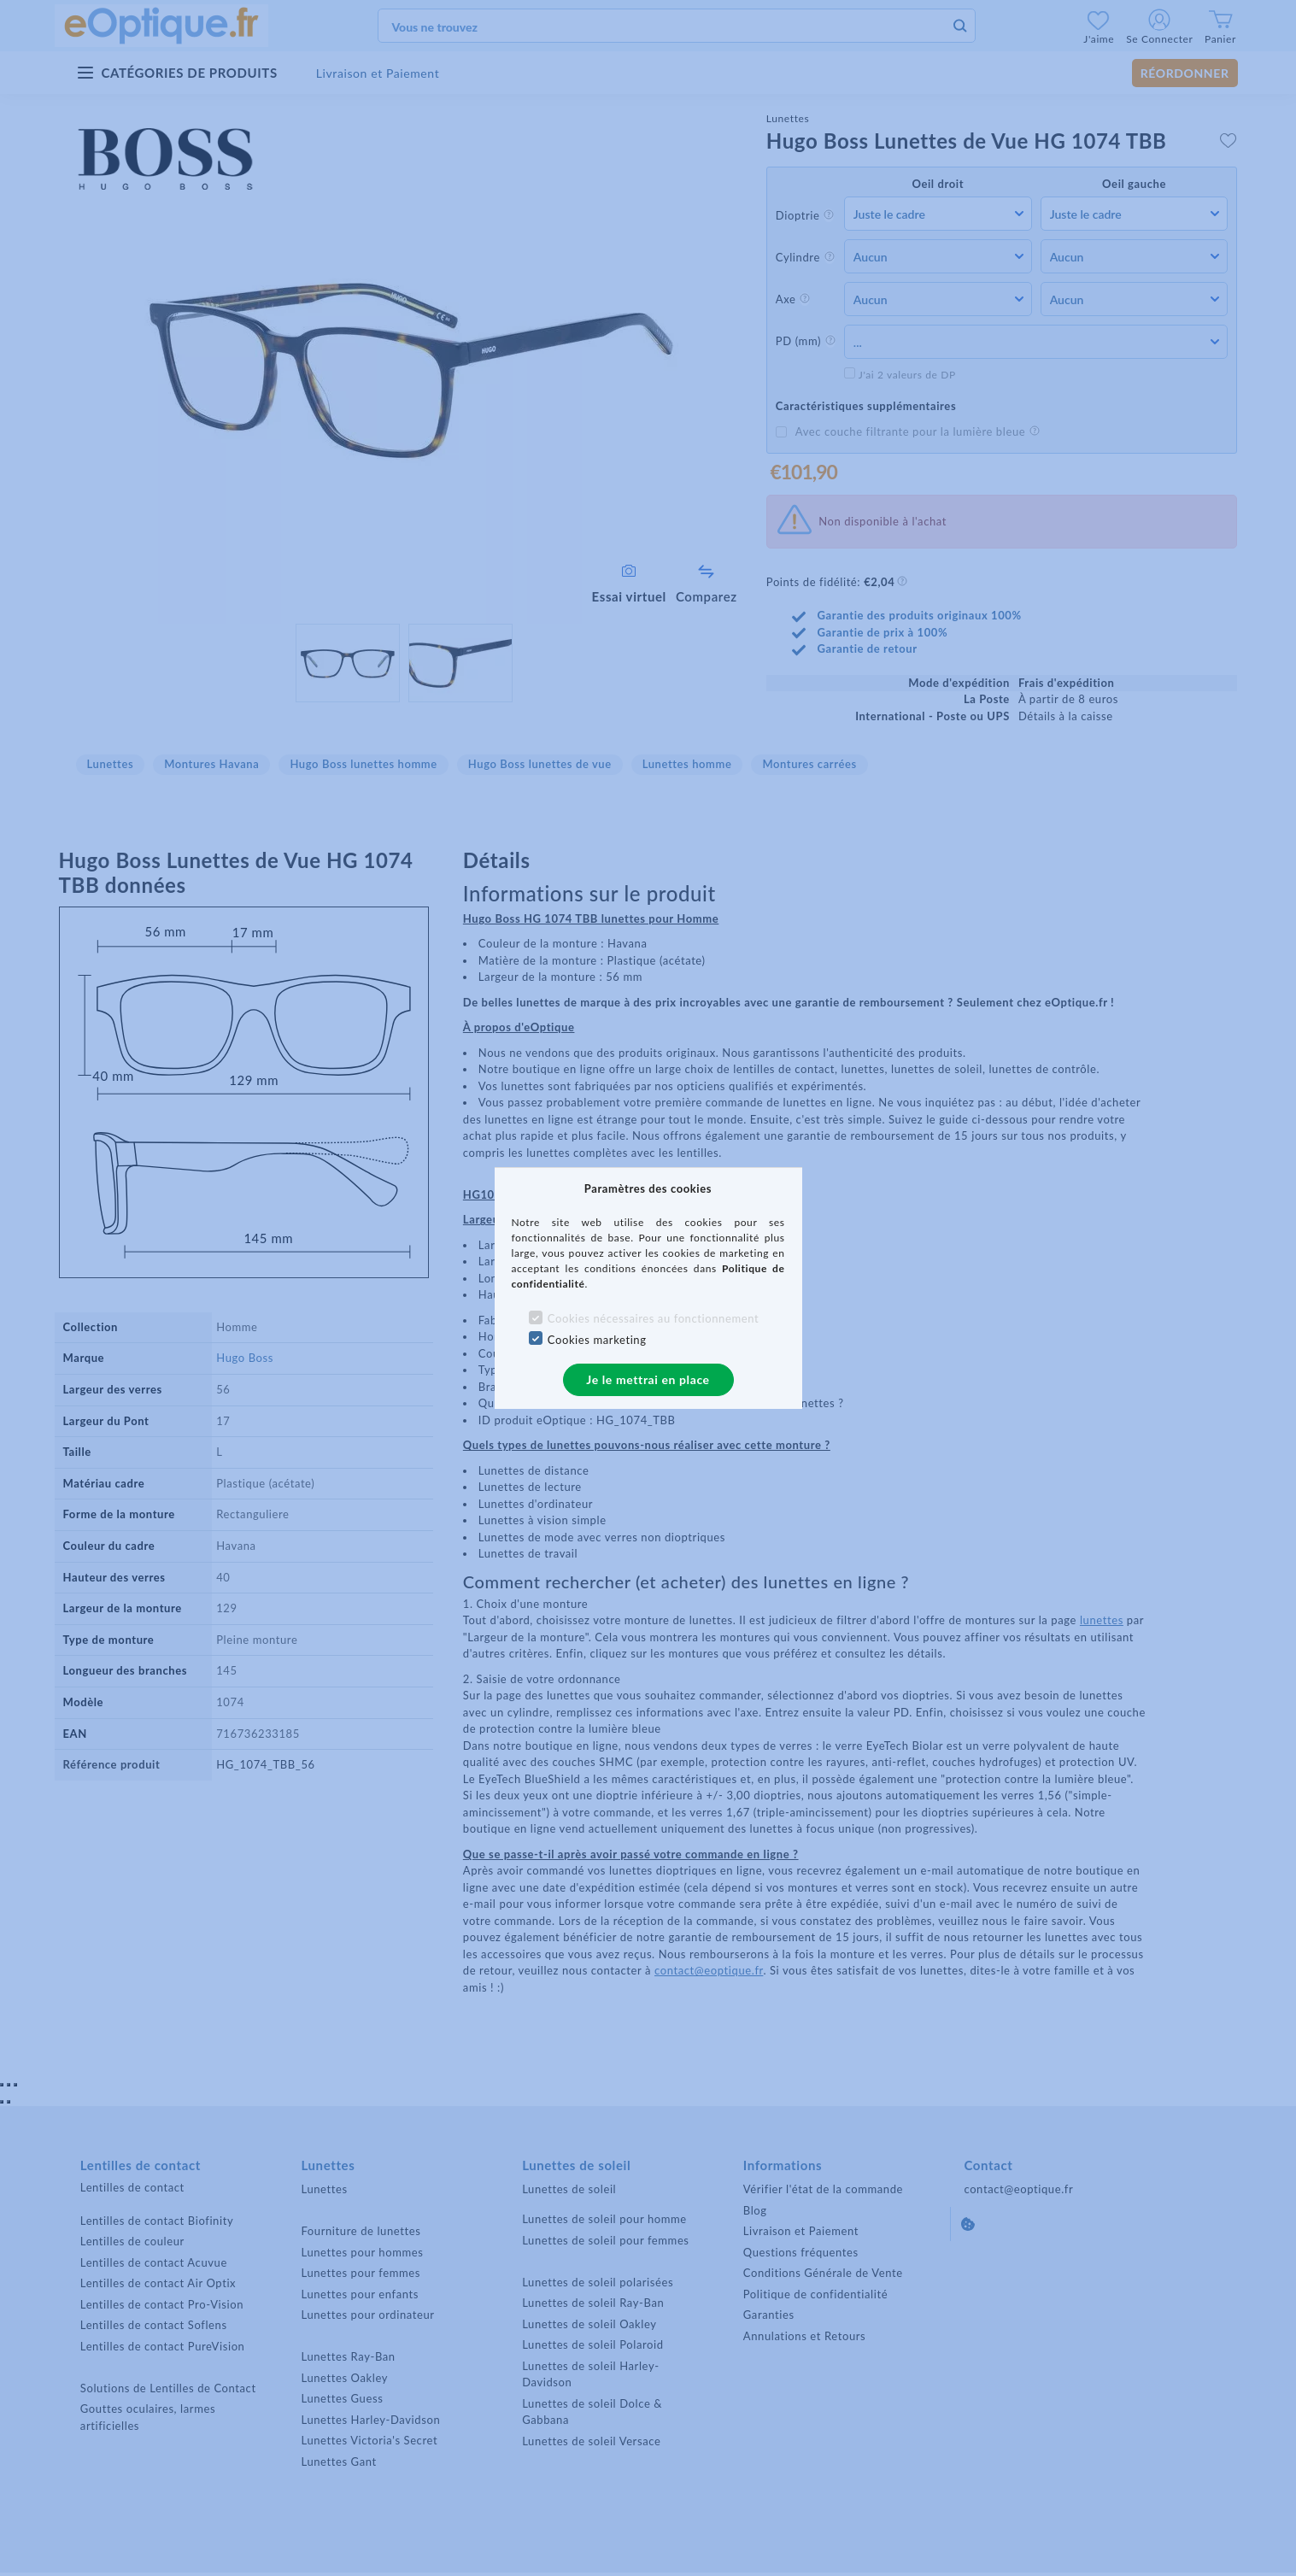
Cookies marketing (597, 1340)
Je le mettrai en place (647, 1379)
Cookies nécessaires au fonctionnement (653, 1318)
